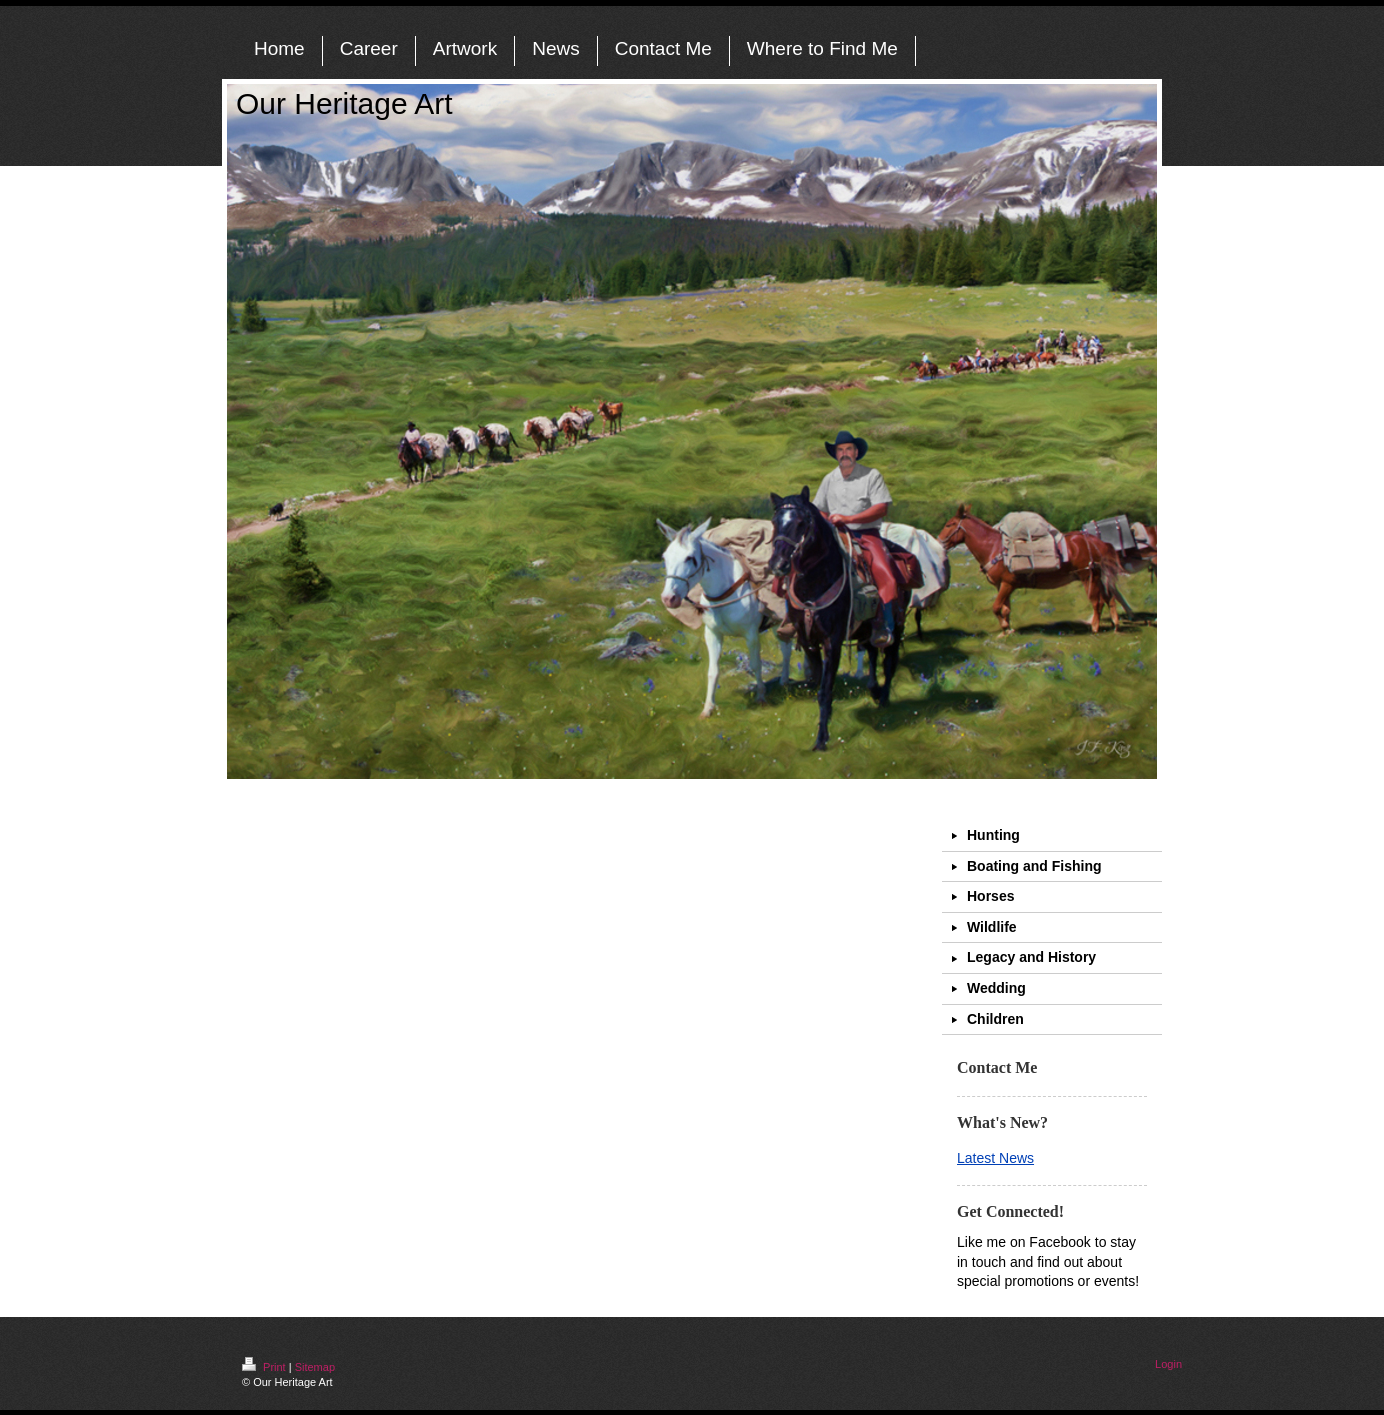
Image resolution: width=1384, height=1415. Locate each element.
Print (265, 1367)
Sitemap (315, 1367)
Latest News (995, 1158)
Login (1168, 1364)
